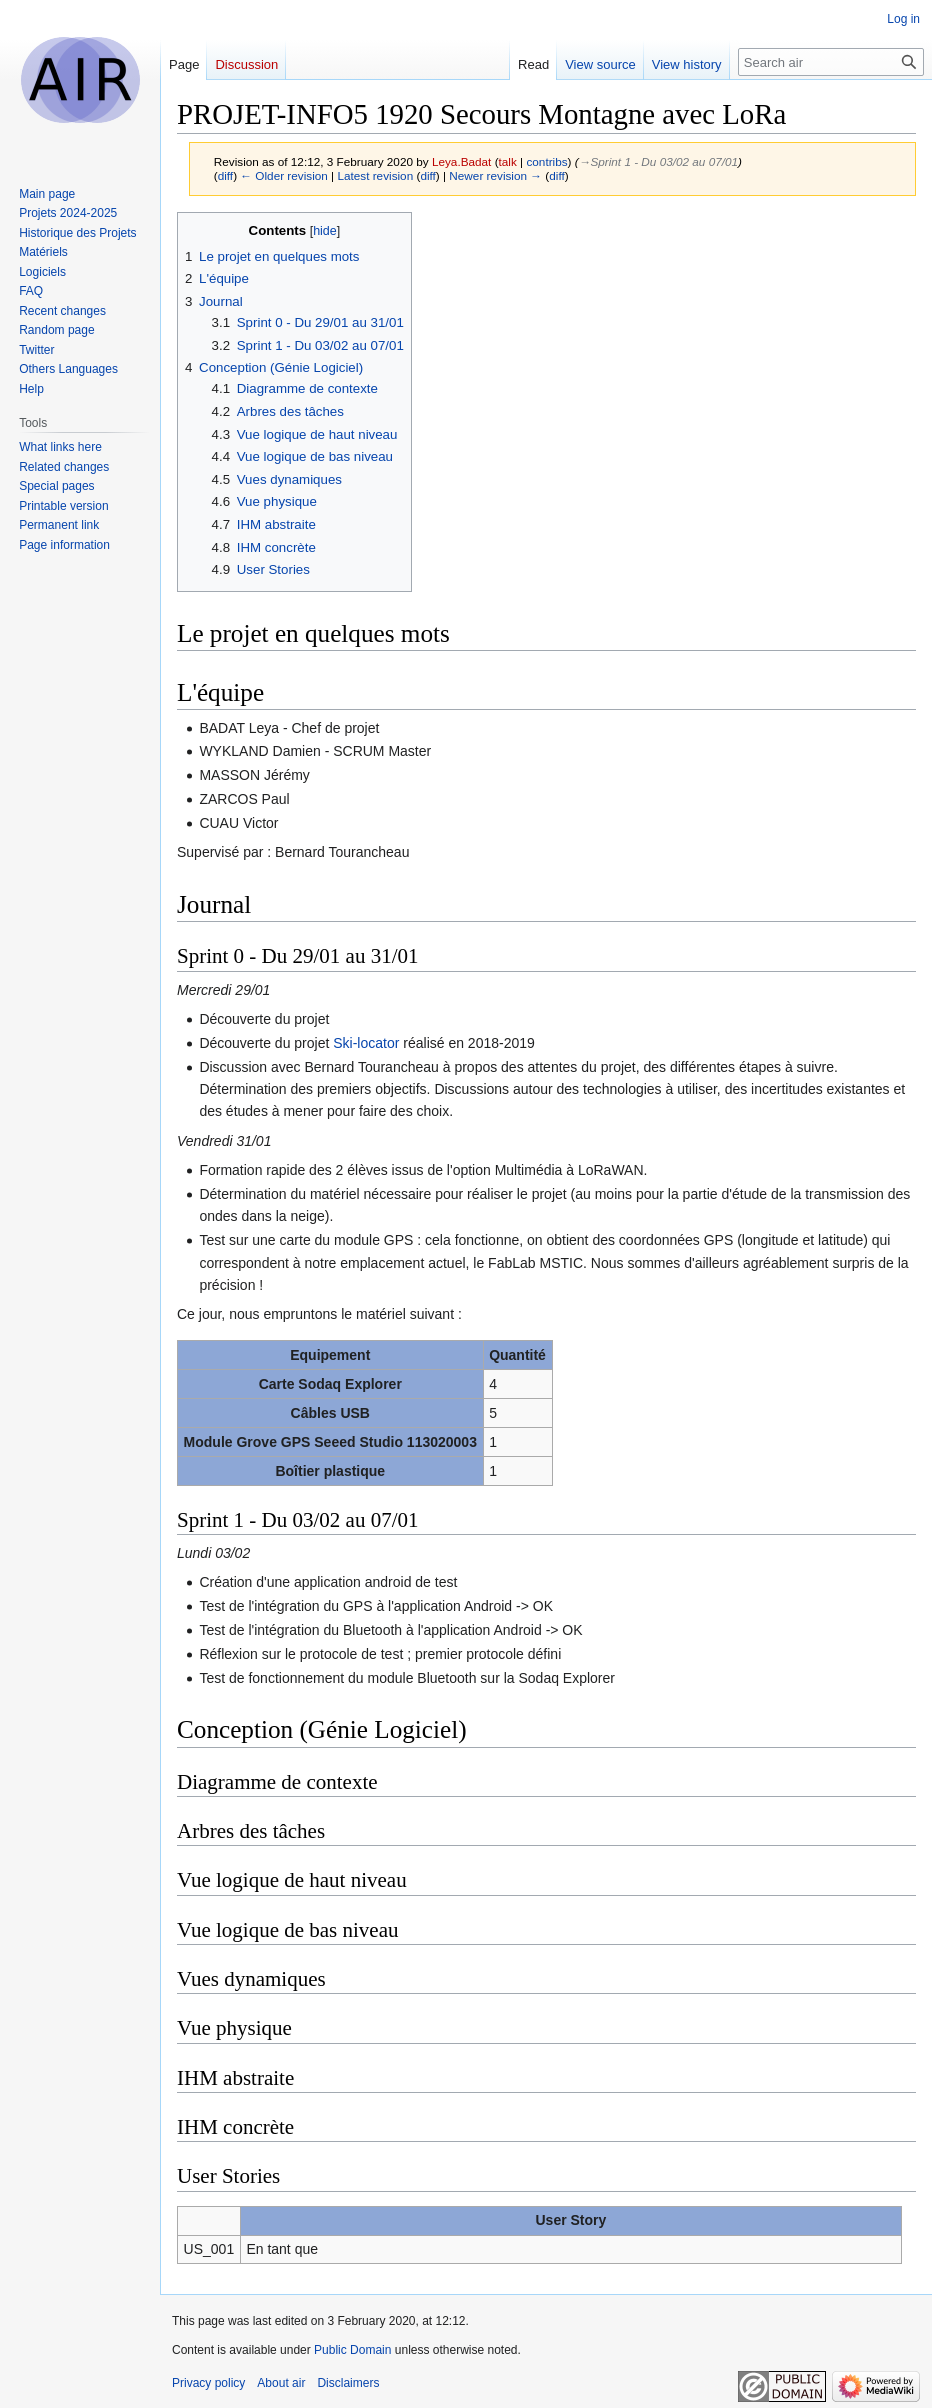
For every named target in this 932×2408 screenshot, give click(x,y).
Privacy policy (208, 2383)
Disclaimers (348, 2383)
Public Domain (352, 2350)
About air (281, 2383)
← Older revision (284, 175)
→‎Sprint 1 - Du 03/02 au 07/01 (658, 161)
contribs (546, 161)
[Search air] (831, 62)
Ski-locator (366, 1043)
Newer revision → (495, 175)
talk (508, 161)
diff (225, 175)
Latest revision (375, 175)
